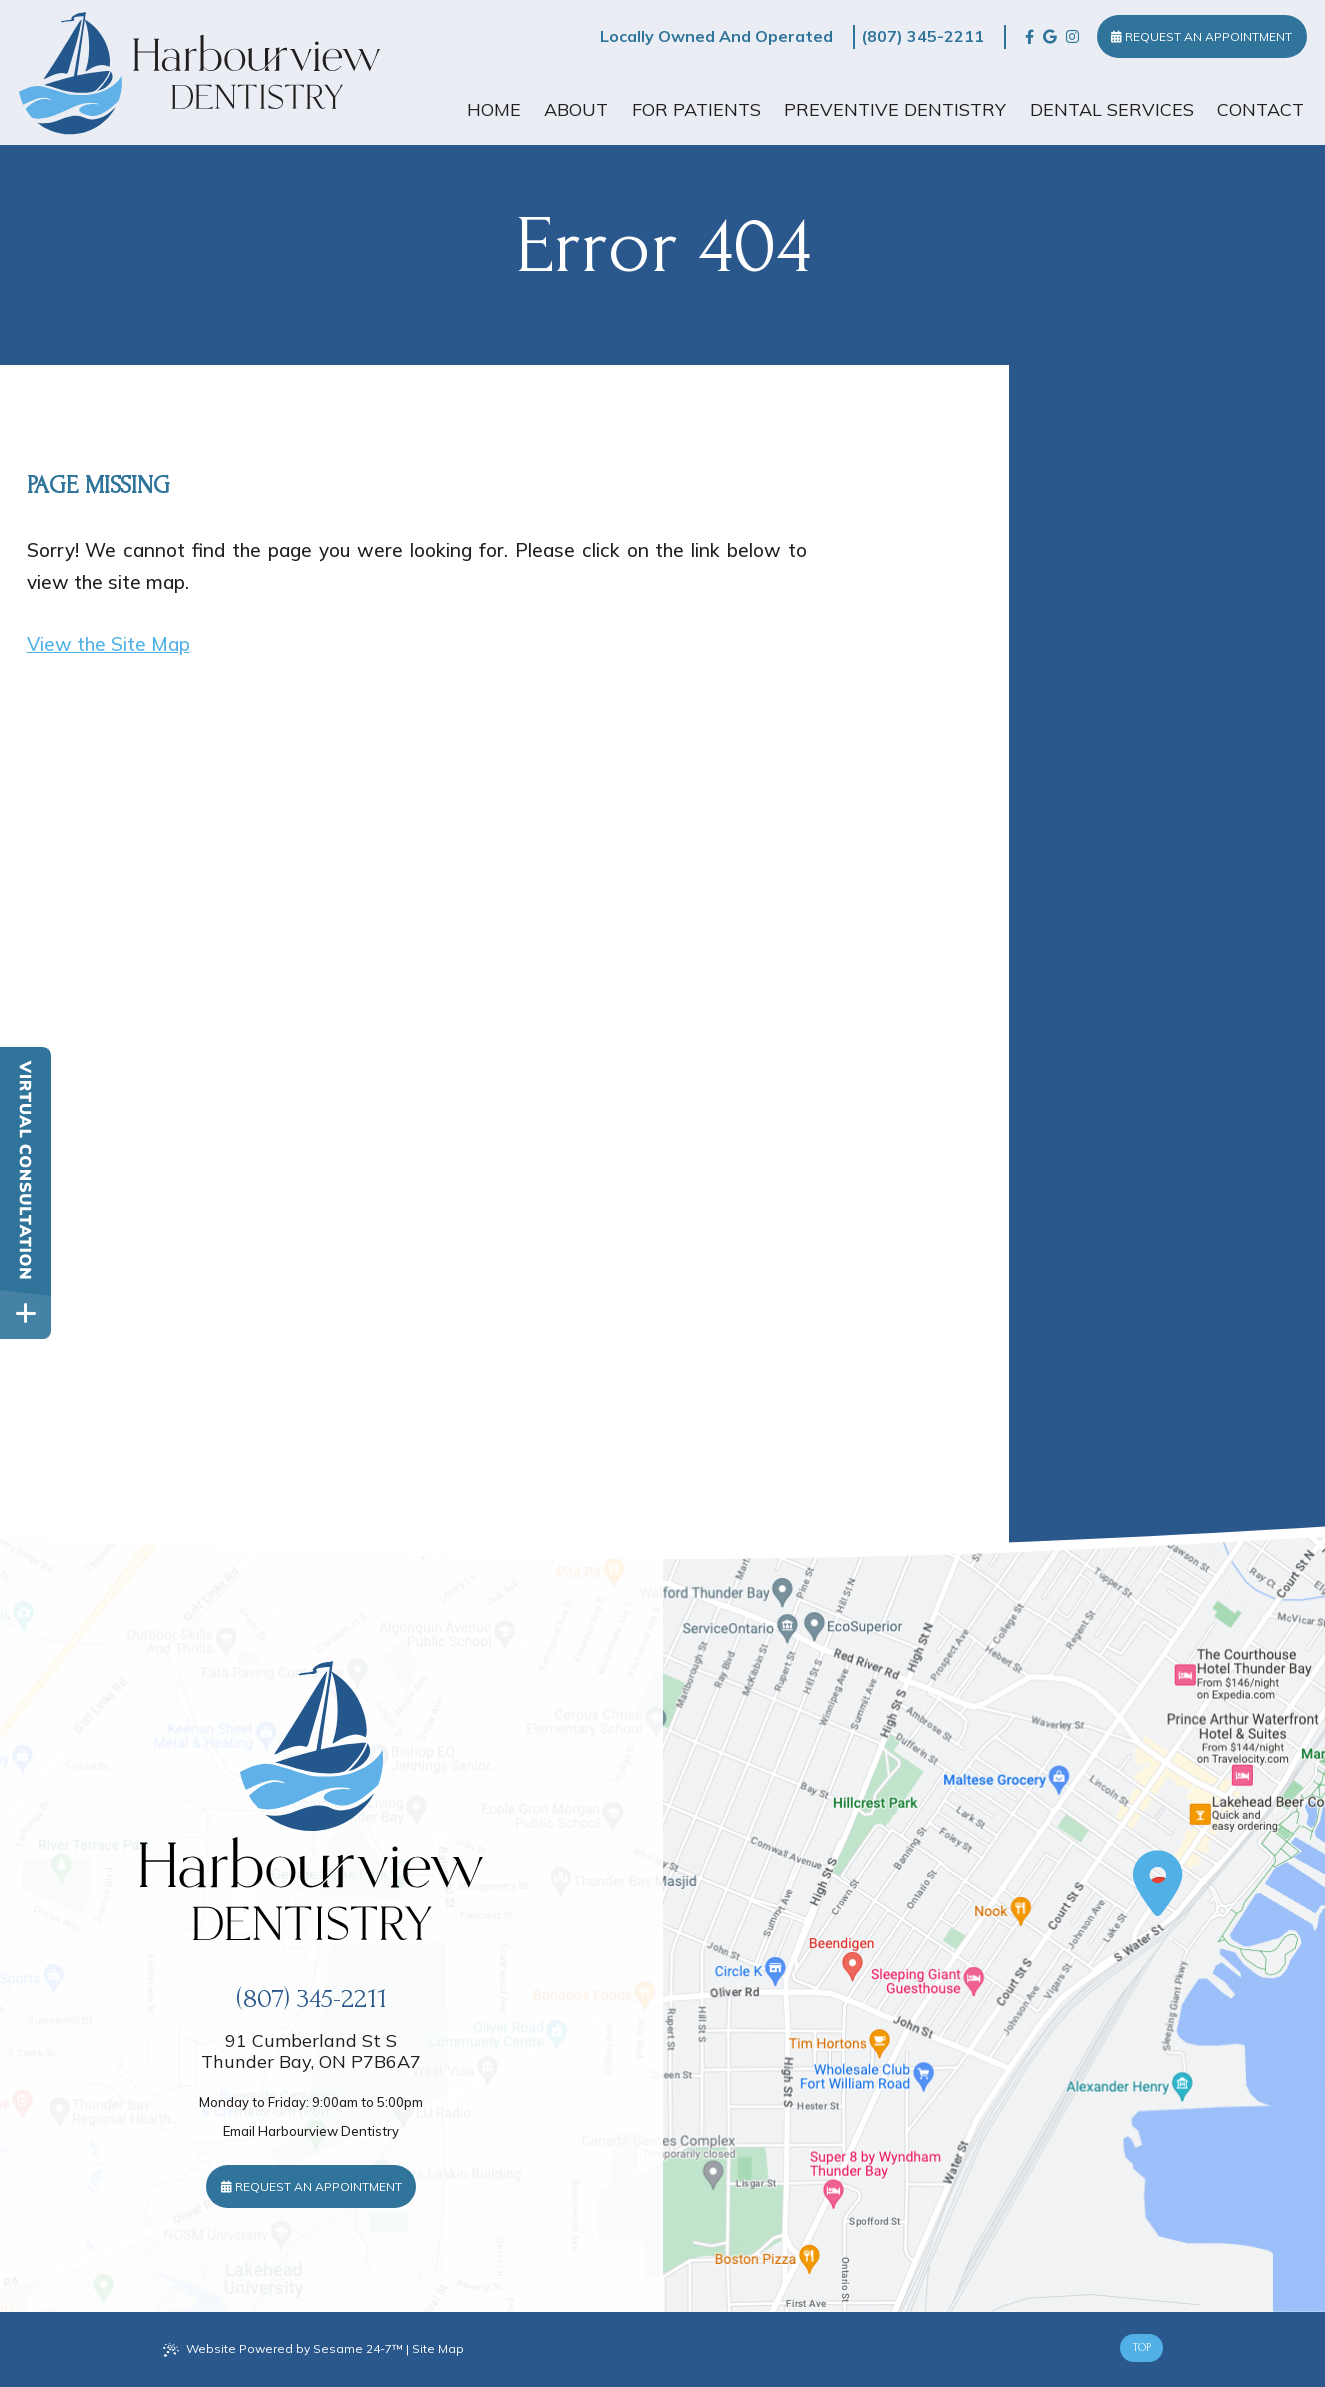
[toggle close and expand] (25, 1313)
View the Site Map (108, 644)
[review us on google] (1050, 37)
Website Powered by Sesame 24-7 (283, 2349)
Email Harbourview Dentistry (311, 2131)
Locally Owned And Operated (716, 36)
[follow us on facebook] (1029, 37)
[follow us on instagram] (1072, 37)
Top (1141, 2347)
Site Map (438, 2348)
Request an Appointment (1201, 36)
